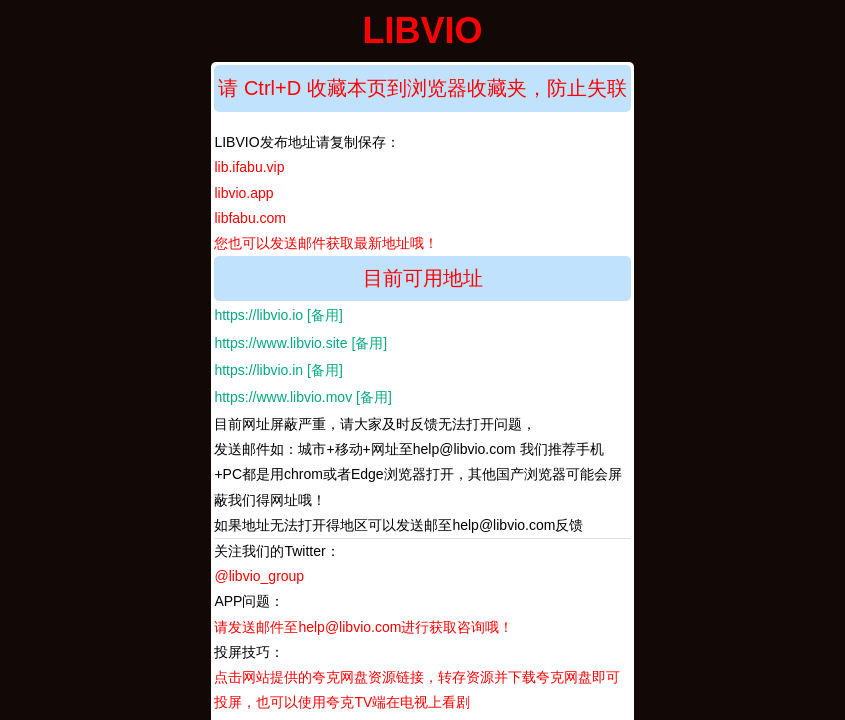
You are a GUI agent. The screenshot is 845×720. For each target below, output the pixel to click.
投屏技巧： (417, 677)
